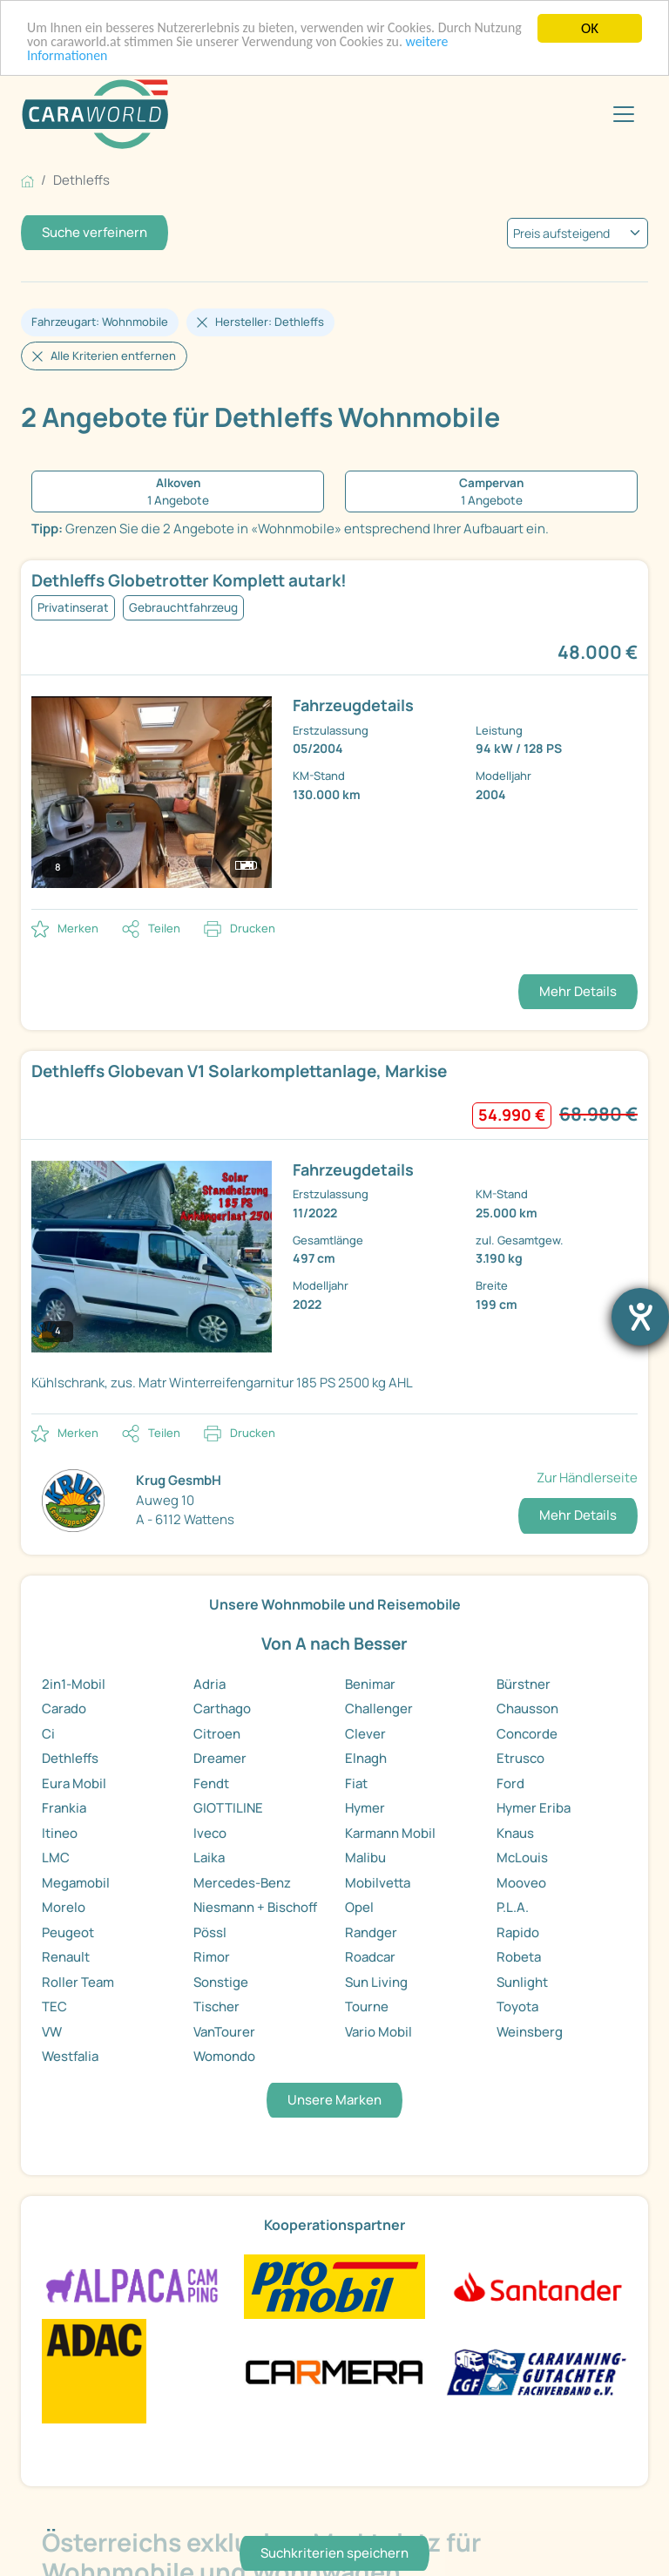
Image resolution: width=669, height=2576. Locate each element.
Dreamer (220, 1758)
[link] (334, 735)
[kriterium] (577, 233)
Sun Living (376, 1982)
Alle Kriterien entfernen (113, 355)
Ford (510, 1783)
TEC (54, 2006)
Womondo (224, 2056)
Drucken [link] (252, 928)
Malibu (365, 1857)
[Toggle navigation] (623, 114)
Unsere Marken (334, 2100)
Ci (48, 1734)
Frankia (64, 1808)
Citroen (216, 1734)
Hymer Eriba (534, 1808)
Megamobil (76, 1883)
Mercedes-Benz (242, 1883)
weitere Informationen (95, 59)
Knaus (515, 1833)
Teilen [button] (164, 928)
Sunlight (522, 1982)
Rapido (518, 1932)
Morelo (63, 1907)
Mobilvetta (377, 1883)
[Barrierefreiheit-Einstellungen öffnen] (640, 1317)
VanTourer (224, 2032)
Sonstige (220, 1982)
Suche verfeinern (94, 232)
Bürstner (524, 1684)
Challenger (379, 1708)
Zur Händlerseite (587, 1477)
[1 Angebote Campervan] (491, 492)
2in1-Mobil (73, 1684)
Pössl (209, 1932)
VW (52, 2032)
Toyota (517, 2006)
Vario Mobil (378, 2032)
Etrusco (520, 1758)
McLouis (522, 1857)
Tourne (367, 2006)
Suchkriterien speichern (334, 2553)
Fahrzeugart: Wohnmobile (99, 321)
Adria (209, 1684)
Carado (64, 1708)
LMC (56, 1857)
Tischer (216, 2006)
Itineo (60, 1833)
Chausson (527, 1708)
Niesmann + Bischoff (255, 1907)
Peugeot (68, 1932)
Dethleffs (70, 1758)
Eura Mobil (74, 1783)
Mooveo (521, 1883)
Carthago (222, 1708)
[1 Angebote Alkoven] (177, 492)
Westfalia (70, 2056)
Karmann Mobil (390, 1833)
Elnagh (366, 1758)
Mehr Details (578, 991)
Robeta (519, 1957)
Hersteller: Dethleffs (269, 321)
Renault (66, 1957)
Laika (209, 1857)
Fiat (356, 1783)
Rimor (211, 1957)
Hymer (365, 1808)
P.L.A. (513, 1907)
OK (589, 28)
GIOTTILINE (228, 1808)
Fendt (211, 1783)
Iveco (209, 1833)
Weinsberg (530, 2032)
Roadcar (370, 1957)
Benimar (370, 1684)
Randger (371, 1932)
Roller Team (78, 1982)
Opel (359, 1907)
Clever (365, 1734)
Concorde (527, 1734)
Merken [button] (77, 928)
